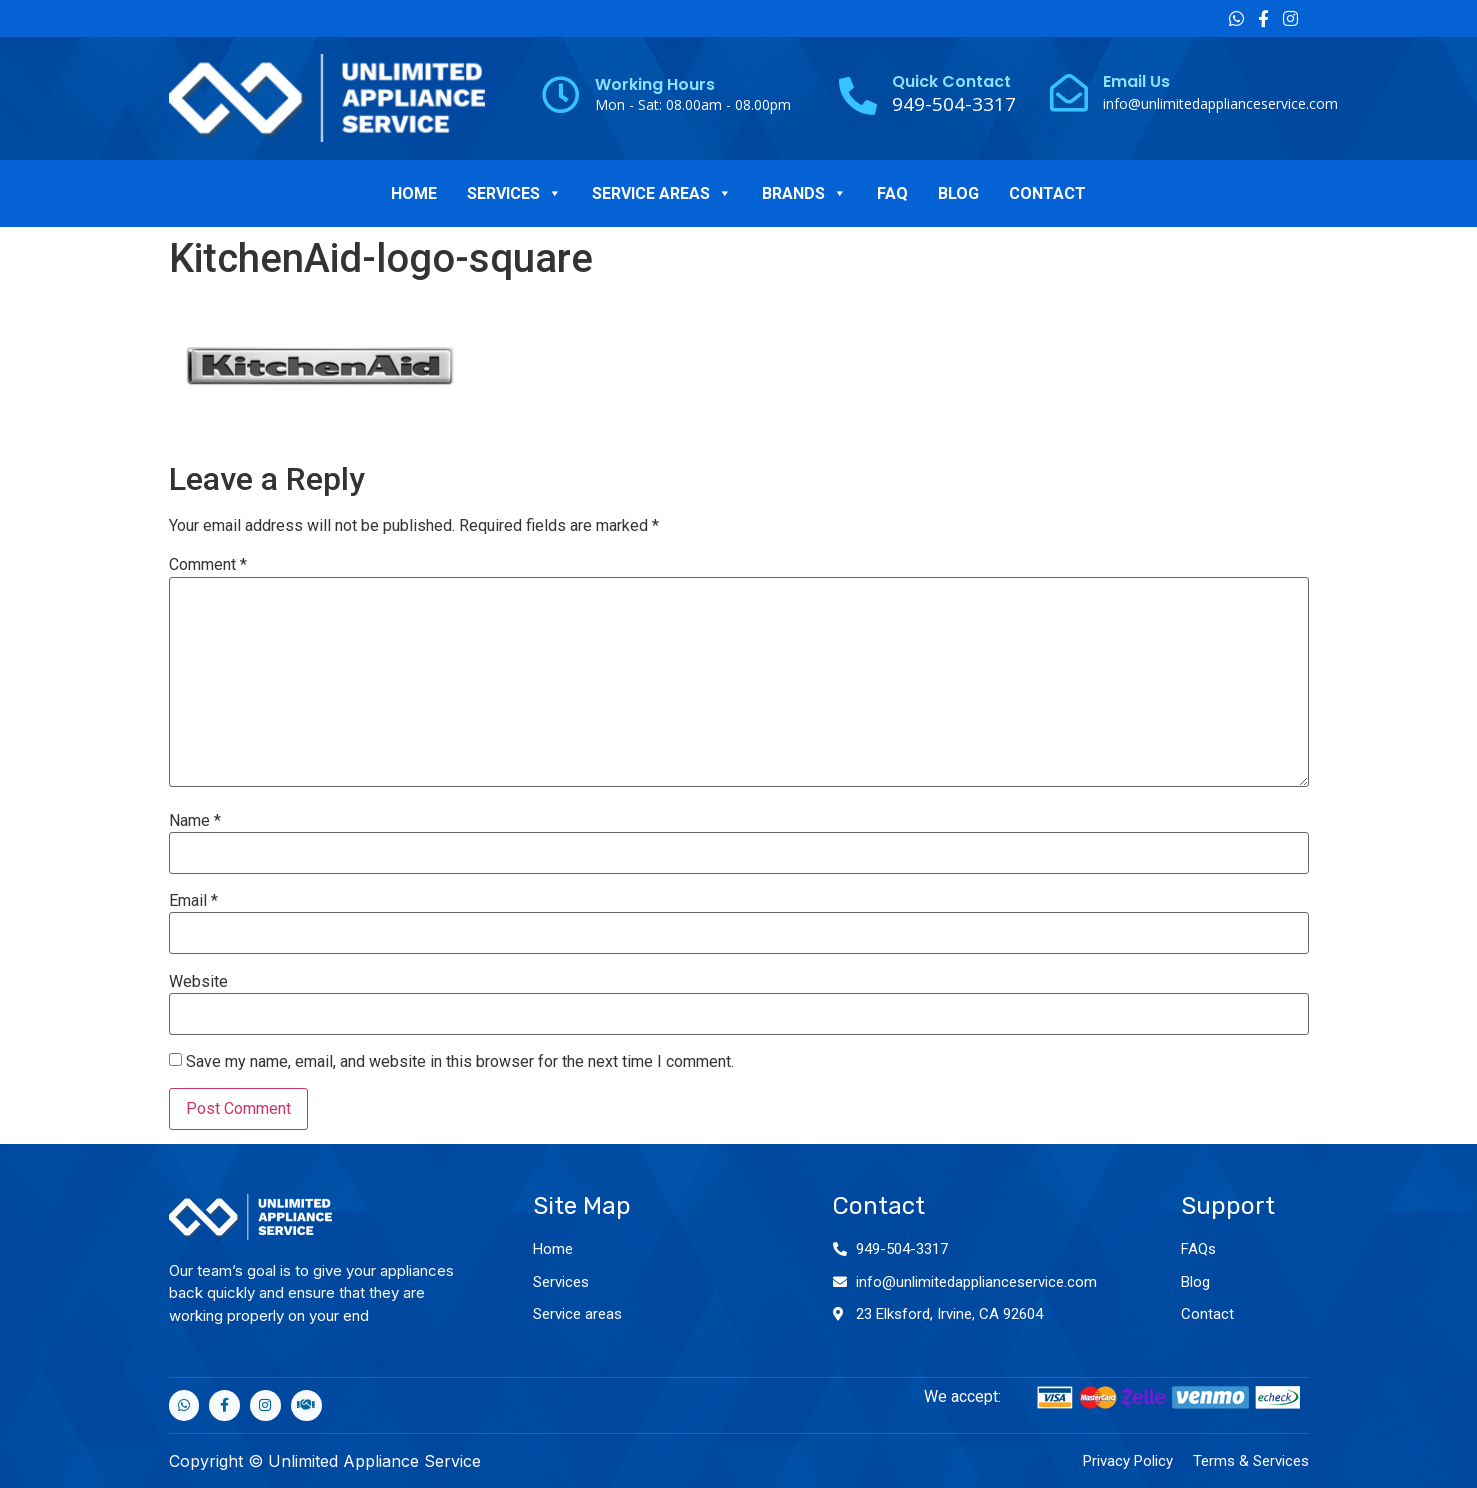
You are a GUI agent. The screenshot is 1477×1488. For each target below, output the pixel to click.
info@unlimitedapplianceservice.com (1220, 103)
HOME (414, 193)
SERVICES (514, 193)
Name (195, 821)
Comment (208, 565)
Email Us (1136, 81)
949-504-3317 (902, 1249)
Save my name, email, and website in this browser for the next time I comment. (460, 1062)
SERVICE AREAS (662, 193)
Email (193, 901)
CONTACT (1047, 193)
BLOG (958, 193)
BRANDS (804, 193)
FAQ (892, 193)
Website (198, 982)
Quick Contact (951, 81)
